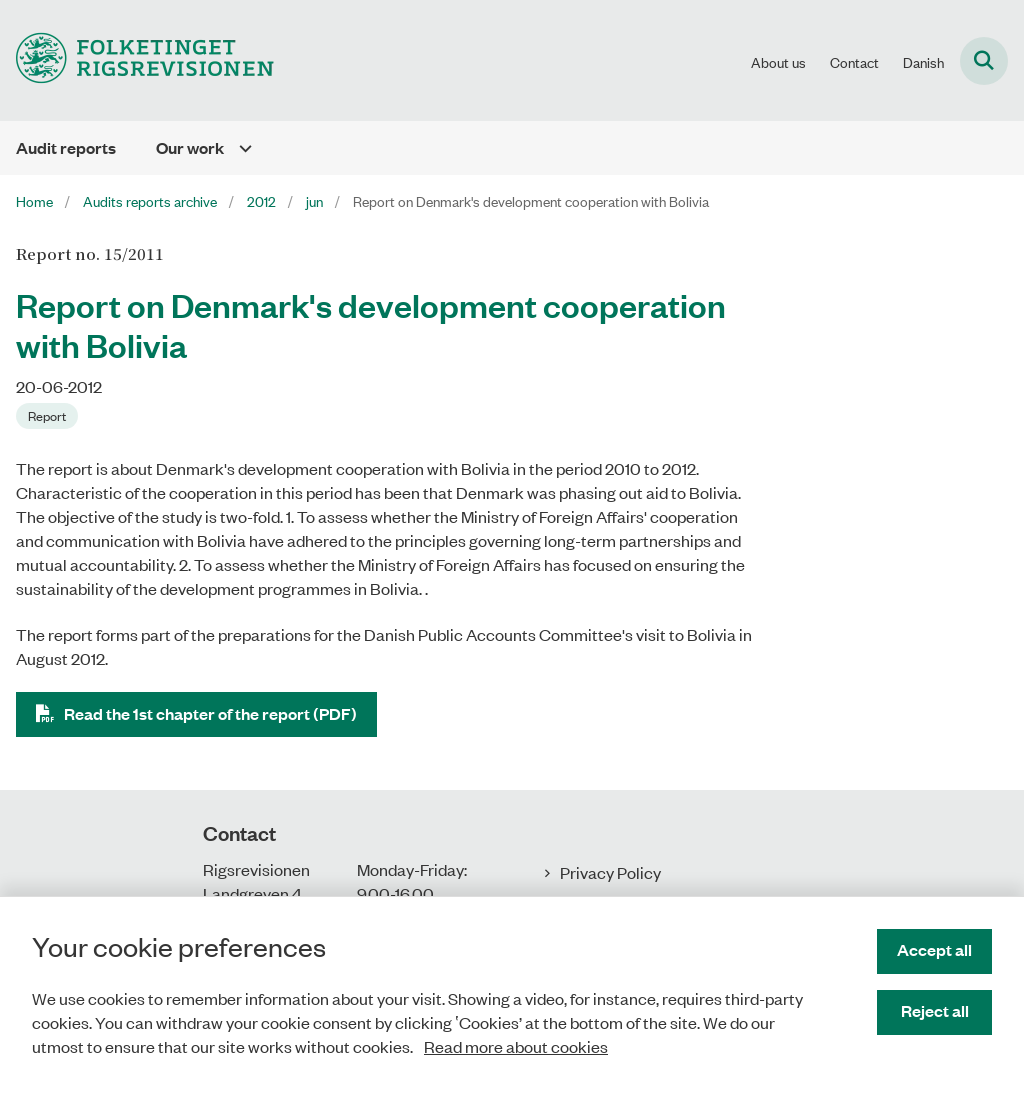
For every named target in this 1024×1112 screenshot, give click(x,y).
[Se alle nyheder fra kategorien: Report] (47, 416)
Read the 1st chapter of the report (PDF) (210, 713)
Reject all (935, 1010)
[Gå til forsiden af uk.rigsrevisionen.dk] (137, 60)
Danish (923, 62)
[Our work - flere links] (238, 148)
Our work (190, 147)
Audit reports (66, 147)
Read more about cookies (516, 1046)
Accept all (934, 949)
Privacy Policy (610, 872)
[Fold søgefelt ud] (984, 61)
